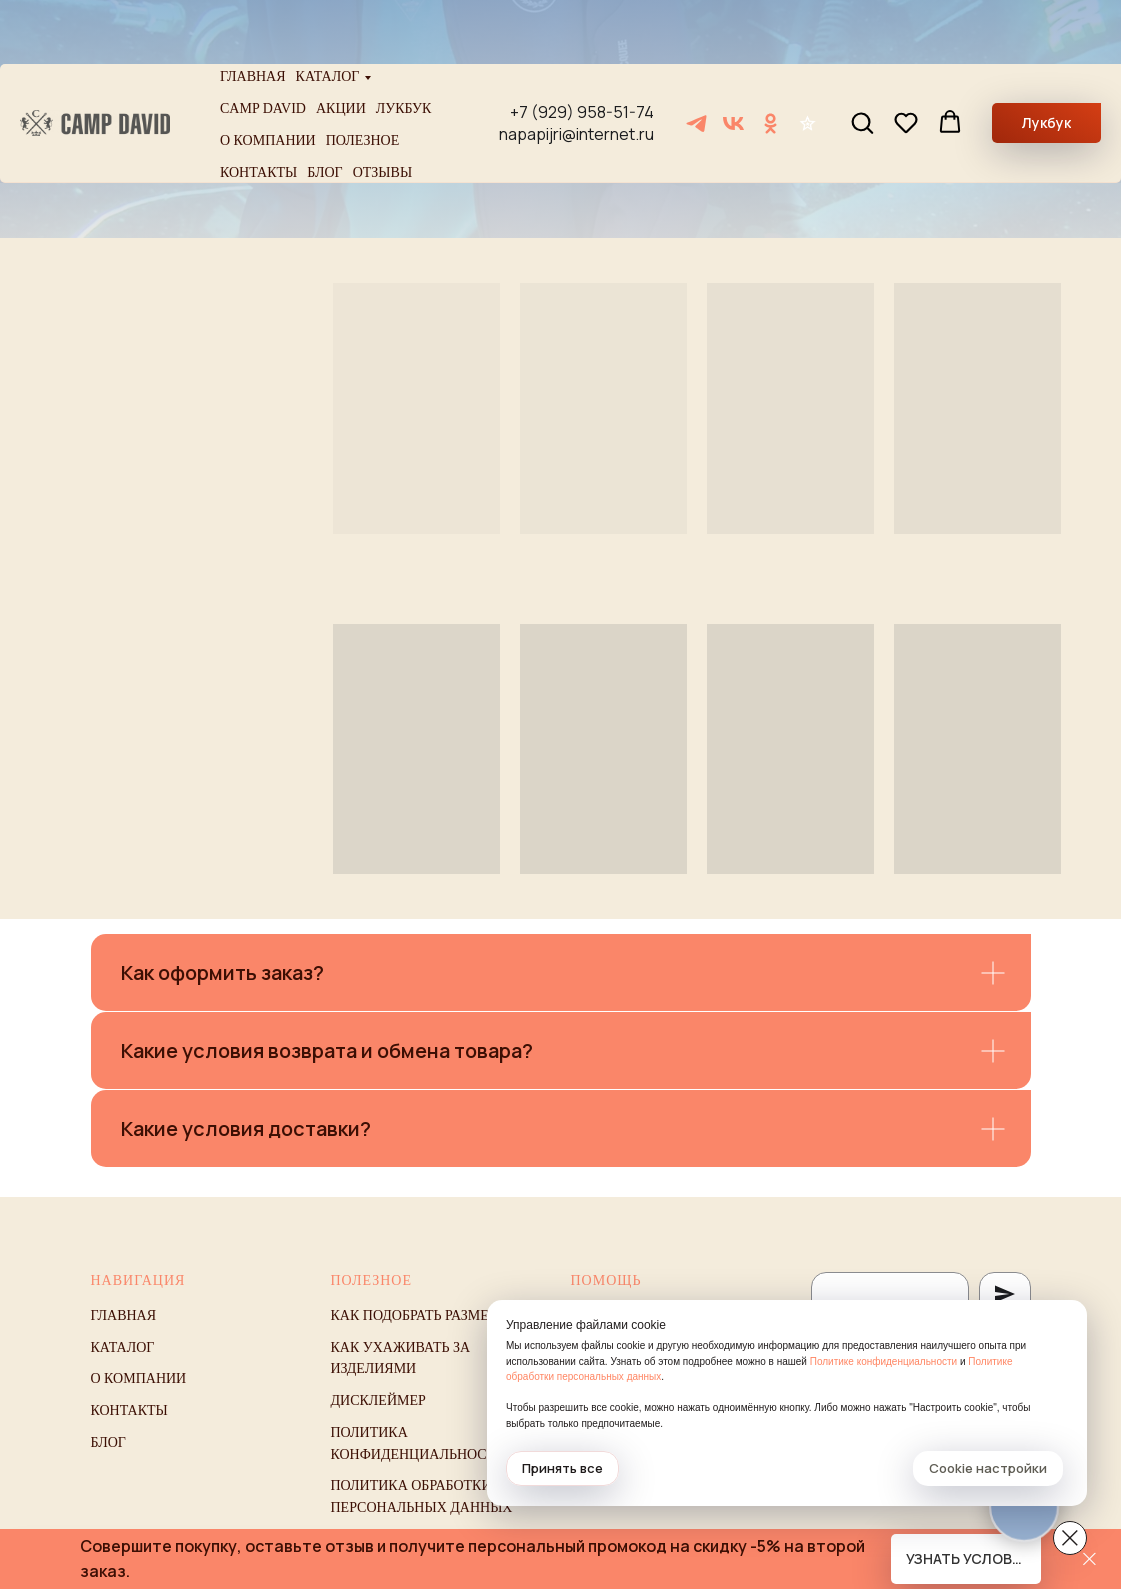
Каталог (328, 12)
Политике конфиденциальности (883, 1361)
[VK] (733, 59)
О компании (268, 76)
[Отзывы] (807, 59)
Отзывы (382, 108)
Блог (324, 108)
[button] (862, 58)
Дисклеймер (378, 1400)
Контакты (258, 108)
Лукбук (404, 44)
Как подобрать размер (414, 1315)
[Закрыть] (1089, 1559)
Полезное (363, 76)
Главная (253, 12)
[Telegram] (696, 59)
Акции (341, 44)
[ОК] (770, 59)
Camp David (263, 44)
